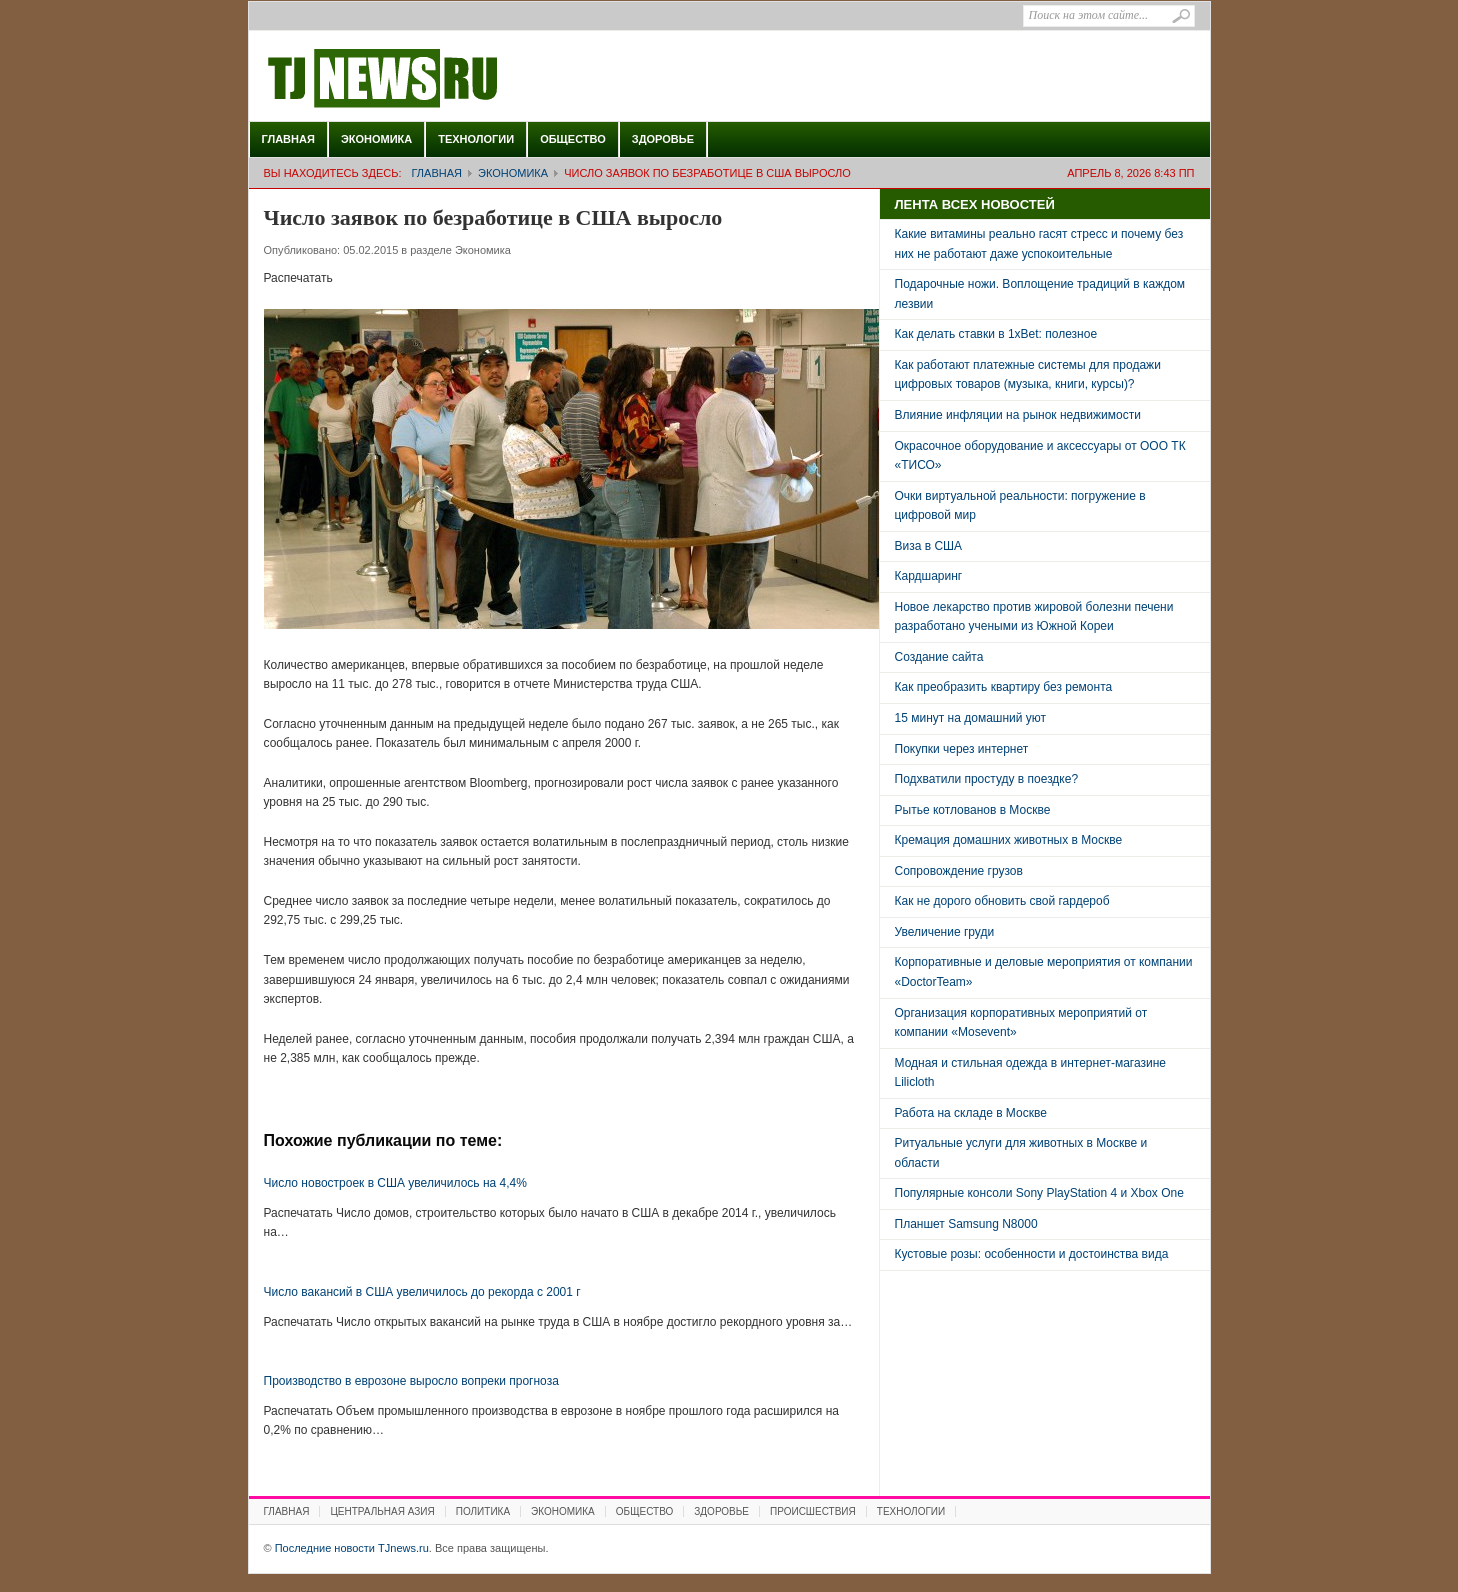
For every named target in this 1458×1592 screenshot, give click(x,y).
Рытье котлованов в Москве (973, 810)
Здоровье (663, 139)
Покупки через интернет (962, 749)
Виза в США (929, 546)
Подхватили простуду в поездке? (987, 779)
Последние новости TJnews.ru (439, 79)
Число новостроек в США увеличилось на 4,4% (395, 1183)
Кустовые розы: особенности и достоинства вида (1032, 1254)
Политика (483, 1511)
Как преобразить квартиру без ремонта (1004, 687)
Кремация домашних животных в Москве (1009, 840)
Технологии (476, 139)
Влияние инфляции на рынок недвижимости (1018, 415)
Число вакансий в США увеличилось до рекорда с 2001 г (422, 1292)
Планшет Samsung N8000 (966, 1224)
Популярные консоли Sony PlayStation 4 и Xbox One (1039, 1193)
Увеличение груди (945, 932)
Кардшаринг (929, 576)
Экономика (376, 139)
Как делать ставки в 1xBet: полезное (996, 334)
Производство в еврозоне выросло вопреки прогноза (411, 1381)
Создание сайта (939, 657)
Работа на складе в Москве (971, 1113)
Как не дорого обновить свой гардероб (1002, 901)
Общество (573, 139)
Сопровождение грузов (959, 871)
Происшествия (813, 1511)
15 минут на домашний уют (971, 718)
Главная (288, 139)
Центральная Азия (382, 1511)
